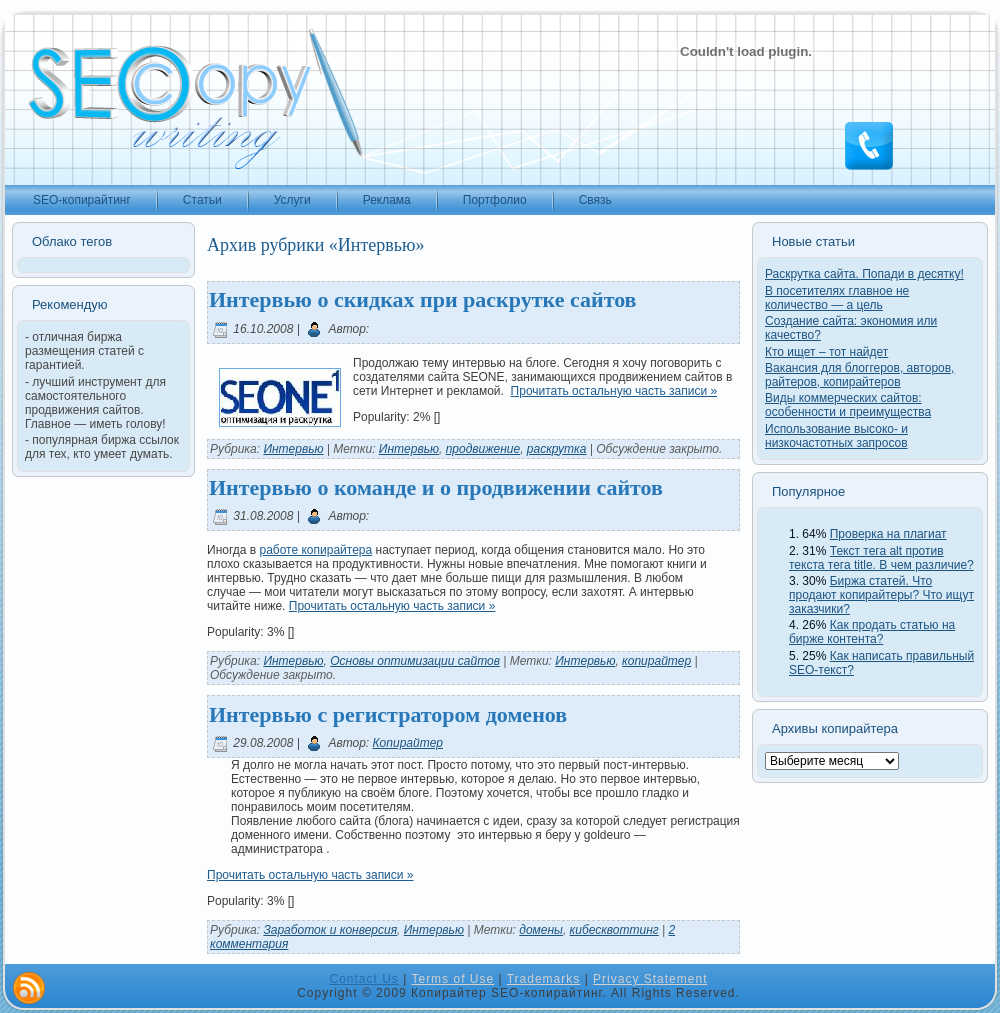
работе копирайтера (315, 550)
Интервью (293, 449)
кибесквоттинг (614, 930)
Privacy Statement (650, 979)
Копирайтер (408, 743)
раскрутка (557, 449)
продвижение (483, 449)
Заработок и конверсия (330, 930)
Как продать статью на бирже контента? (872, 632)
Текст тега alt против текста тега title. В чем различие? (881, 558)
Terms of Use (452, 979)
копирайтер (656, 661)
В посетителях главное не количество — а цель (837, 298)
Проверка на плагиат (888, 534)
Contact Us (364, 979)
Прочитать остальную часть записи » (614, 391)
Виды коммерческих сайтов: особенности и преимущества (848, 405)
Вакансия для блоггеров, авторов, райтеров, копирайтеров (859, 375)
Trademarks (544, 979)
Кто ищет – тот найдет (826, 352)
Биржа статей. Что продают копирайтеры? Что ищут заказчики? (881, 595)
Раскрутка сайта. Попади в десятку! (864, 274)
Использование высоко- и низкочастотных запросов (836, 436)
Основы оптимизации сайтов (415, 661)
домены (541, 930)
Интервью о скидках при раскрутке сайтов (422, 299)
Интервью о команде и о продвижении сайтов (436, 487)
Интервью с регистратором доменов (388, 714)
